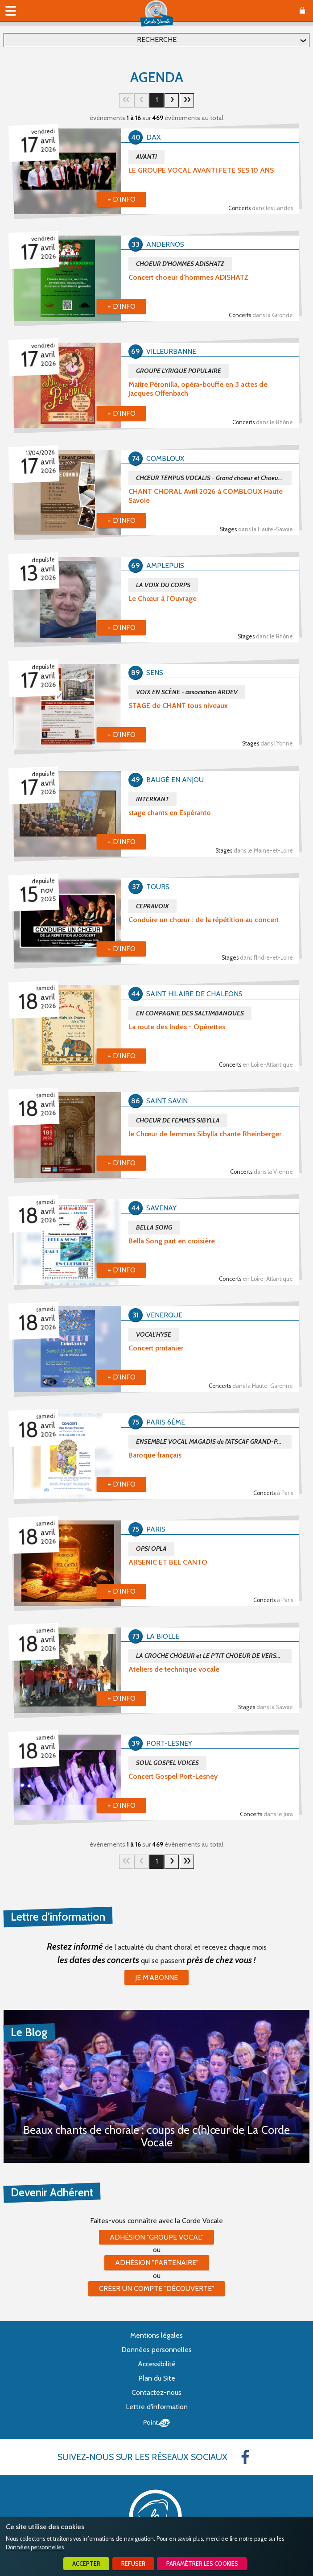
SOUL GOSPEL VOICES (167, 1763)
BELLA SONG (154, 1227)
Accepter (86, 2563)
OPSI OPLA (151, 1549)
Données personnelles (35, 2547)
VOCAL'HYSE (153, 1334)
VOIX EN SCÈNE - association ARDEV (187, 692)
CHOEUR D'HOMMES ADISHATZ (180, 264)
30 (187, 100)
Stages (256, 529)
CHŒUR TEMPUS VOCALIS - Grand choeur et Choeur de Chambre (214, 478)
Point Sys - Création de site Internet (157, 2423)
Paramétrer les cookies (202, 2563)
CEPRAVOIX (152, 906)
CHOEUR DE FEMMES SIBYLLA (178, 1120)
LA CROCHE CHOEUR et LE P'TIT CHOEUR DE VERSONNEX (214, 1656)
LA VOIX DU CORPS (163, 585)
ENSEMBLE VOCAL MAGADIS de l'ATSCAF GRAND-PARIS (213, 1441)
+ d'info (121, 199)
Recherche (157, 39)
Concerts (260, 208)
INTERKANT (152, 799)
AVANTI (146, 157)
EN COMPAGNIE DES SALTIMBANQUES (190, 1013)
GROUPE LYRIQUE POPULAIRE (178, 371)
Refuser (133, 2563)
